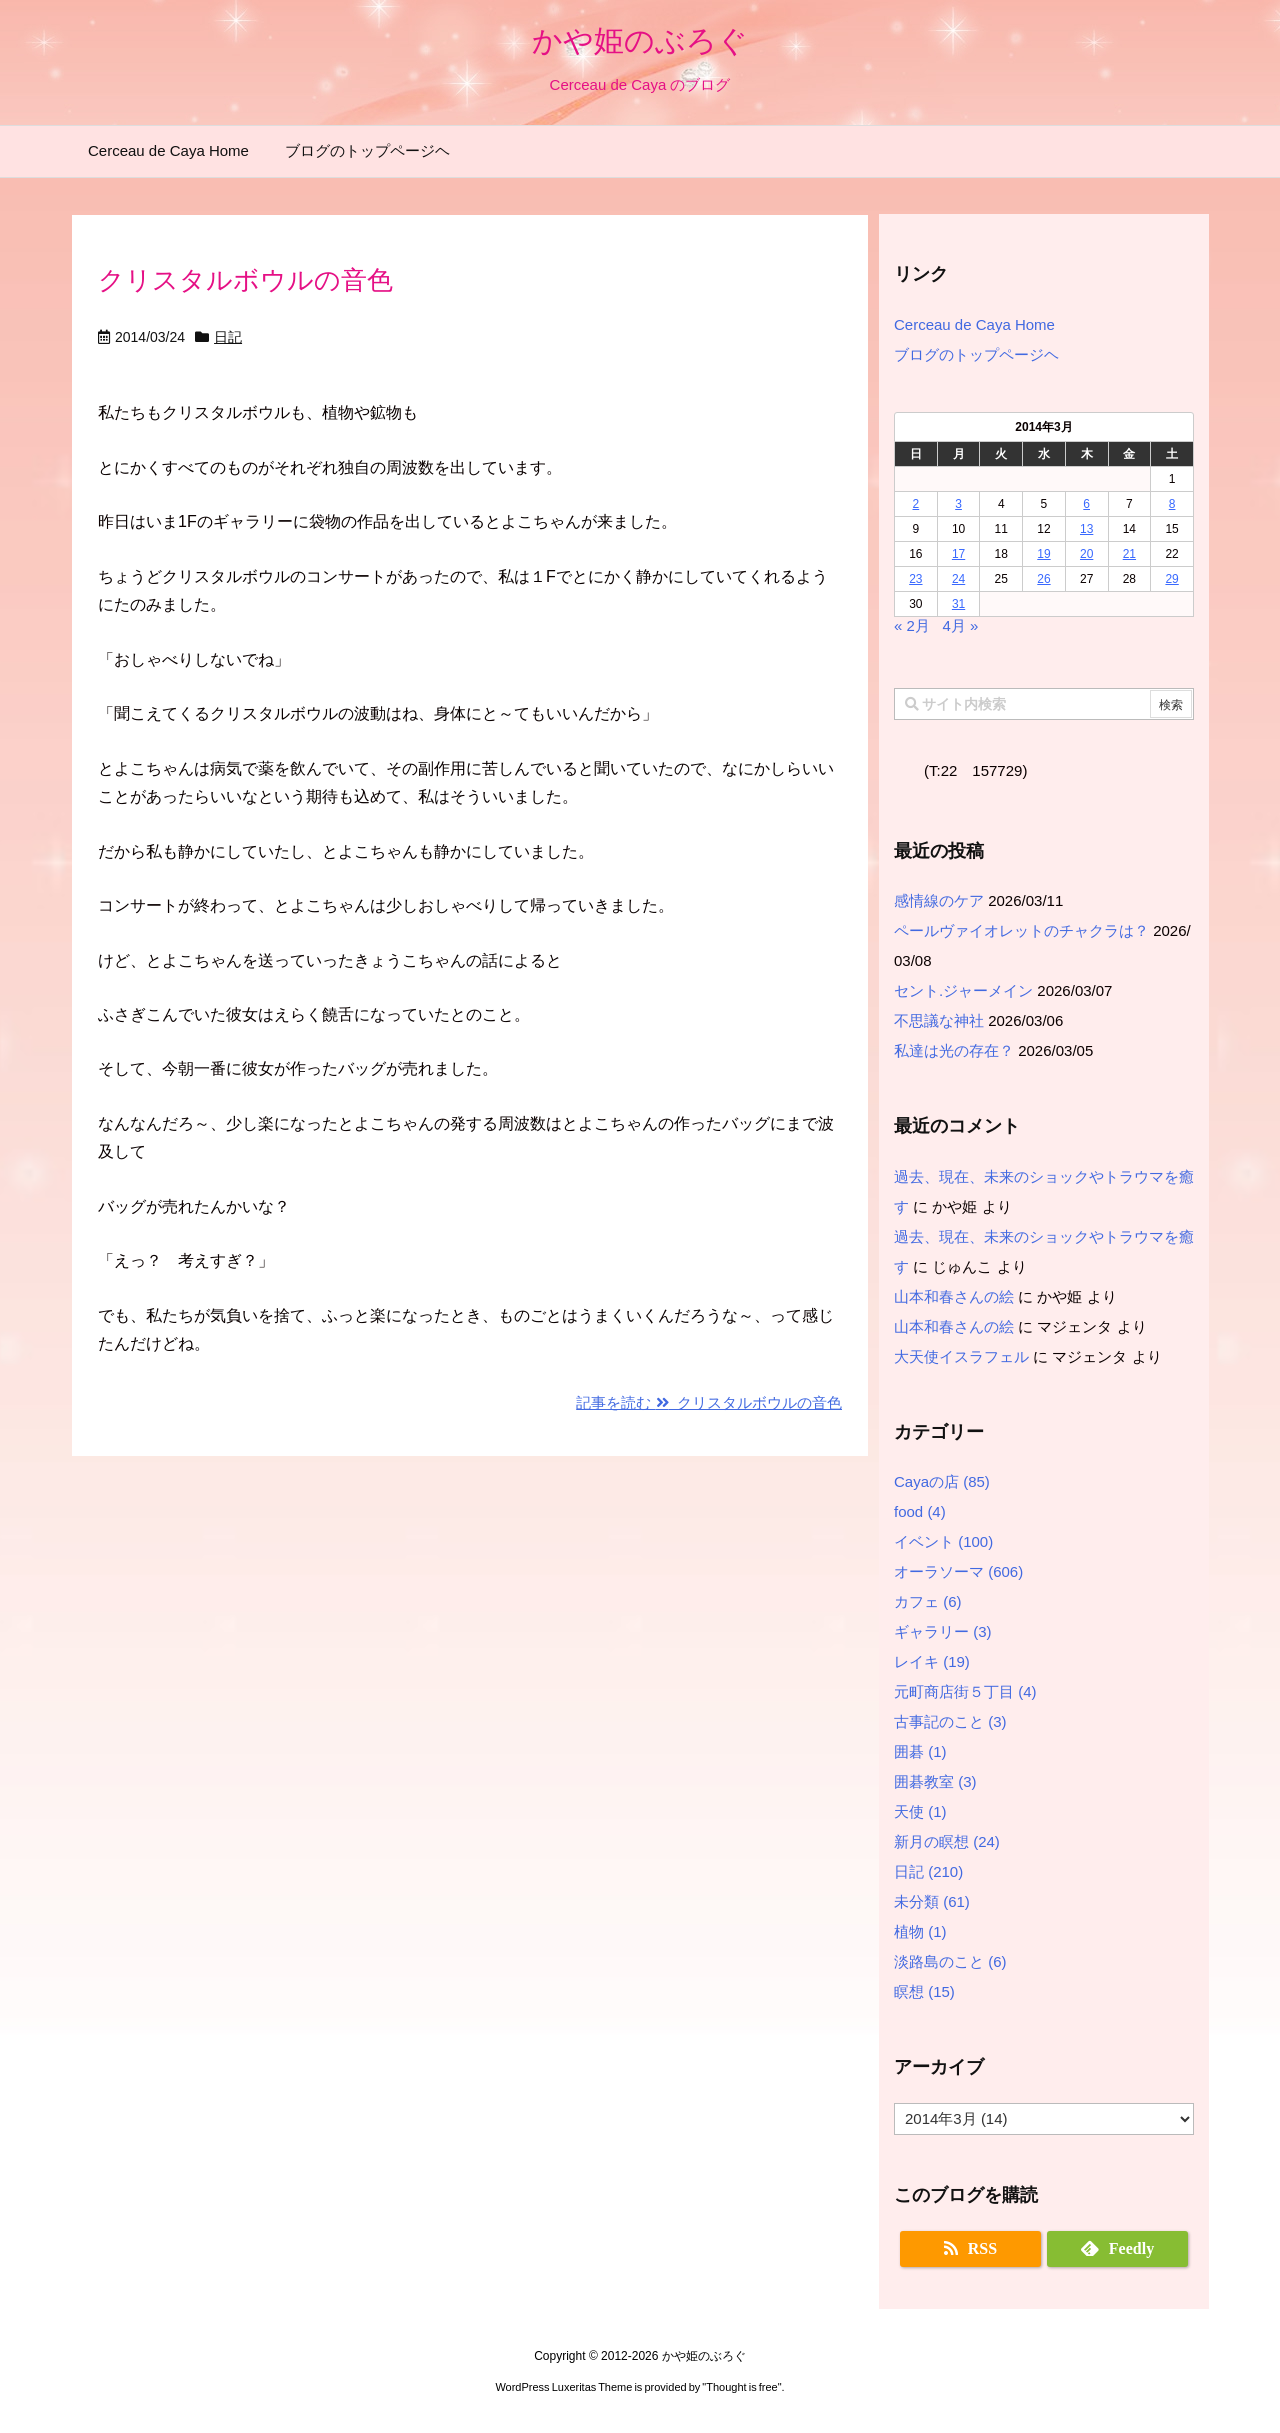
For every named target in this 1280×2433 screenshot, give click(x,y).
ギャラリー (943, 1631)
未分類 (932, 1901)
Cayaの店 (942, 1481)
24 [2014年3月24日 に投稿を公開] (958, 579)
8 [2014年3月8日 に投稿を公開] (1172, 504)
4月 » (960, 625)
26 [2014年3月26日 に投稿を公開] (1043, 579)
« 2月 (912, 625)
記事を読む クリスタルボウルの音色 (709, 1402)
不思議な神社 (939, 1020)
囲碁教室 (935, 1781)
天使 (920, 1811)
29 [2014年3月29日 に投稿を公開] (1171, 579)
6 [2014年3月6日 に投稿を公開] (1086, 504)
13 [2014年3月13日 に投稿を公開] (1086, 529)
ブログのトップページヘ (976, 354)
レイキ (932, 1661)
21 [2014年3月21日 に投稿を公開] (1129, 554)
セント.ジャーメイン (963, 990)
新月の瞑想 (947, 1841)
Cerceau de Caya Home (974, 324)
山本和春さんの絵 (954, 1296)
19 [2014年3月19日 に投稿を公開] (1043, 554)
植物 (920, 1931)
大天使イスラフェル (961, 1356)
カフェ (928, 1601)
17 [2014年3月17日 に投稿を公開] (958, 554)
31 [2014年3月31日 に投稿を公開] (958, 604)
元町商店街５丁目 (965, 1691)
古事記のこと (950, 1721)
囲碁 (920, 1751)
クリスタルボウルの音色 (245, 280)
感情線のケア (939, 900)
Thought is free (741, 2387)
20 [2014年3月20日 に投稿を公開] (1086, 554)
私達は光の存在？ (954, 1050)
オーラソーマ (958, 1571)
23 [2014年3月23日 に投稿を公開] (915, 579)
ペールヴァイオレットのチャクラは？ (1021, 930)
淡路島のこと (950, 1961)
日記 (228, 337)
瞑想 (924, 1991)
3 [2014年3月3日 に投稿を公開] (958, 504)
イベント (943, 1541)
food (920, 1511)
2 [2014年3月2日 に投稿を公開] (916, 504)
